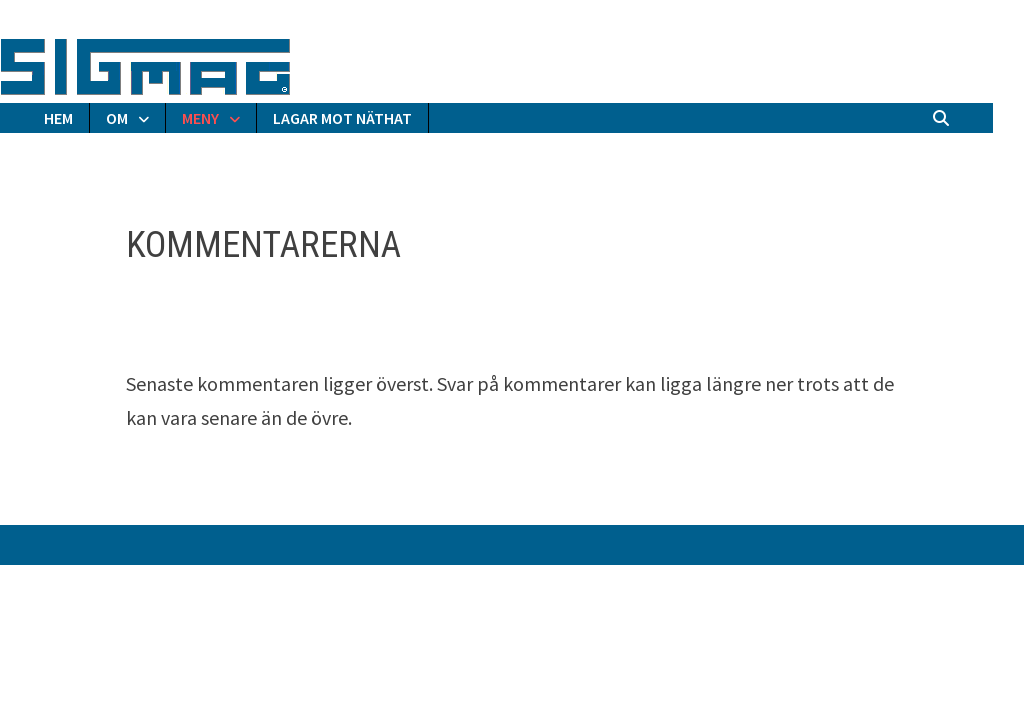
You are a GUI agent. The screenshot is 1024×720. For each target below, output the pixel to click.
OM (117, 118)
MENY (200, 118)
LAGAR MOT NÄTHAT (342, 118)
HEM (58, 118)
